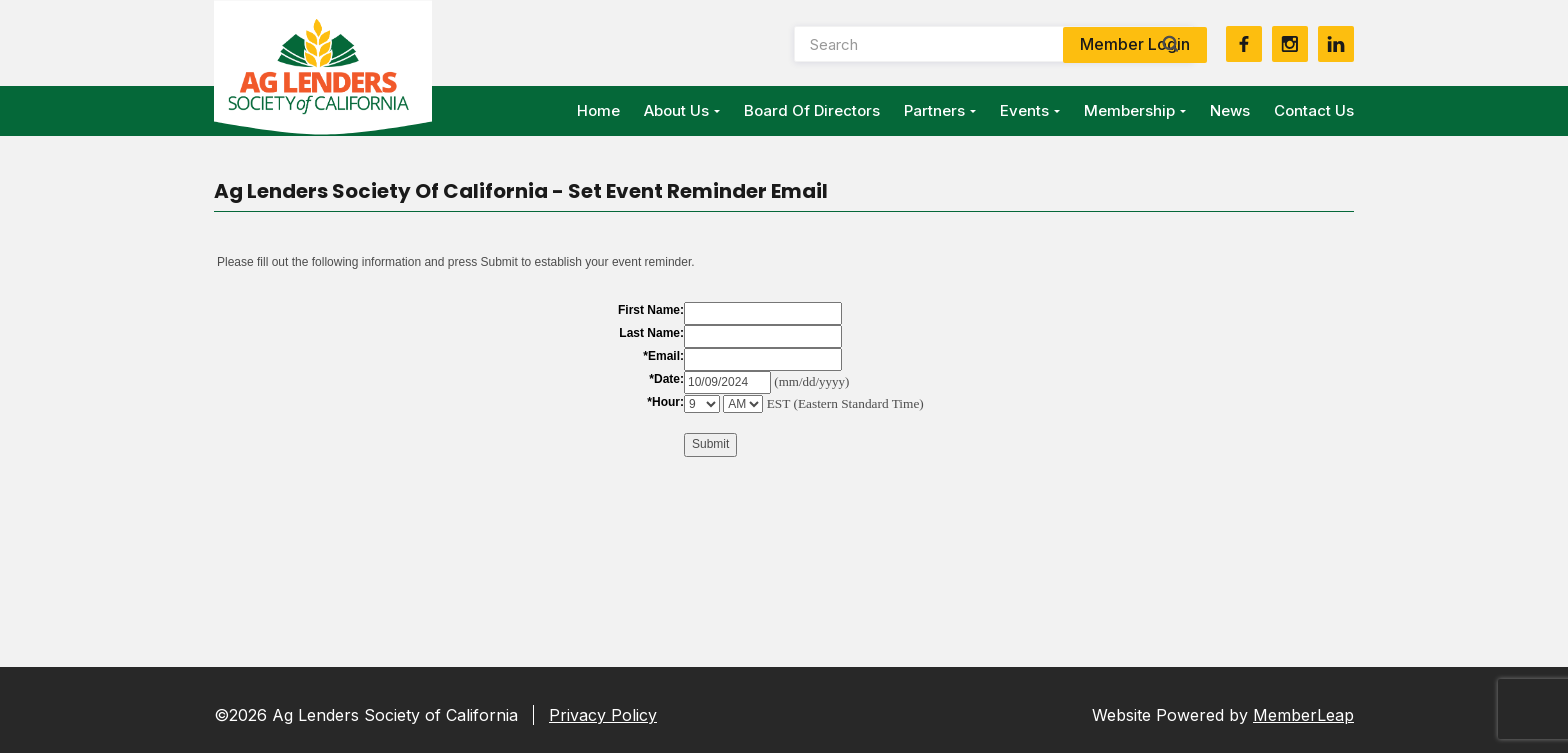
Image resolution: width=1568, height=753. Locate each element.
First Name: (651, 310)
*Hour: (665, 402)
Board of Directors (812, 110)
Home (598, 110)
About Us (682, 110)
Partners (940, 110)
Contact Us (1314, 110)
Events (1030, 110)
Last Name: (651, 333)
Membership (1135, 110)
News (1230, 110)
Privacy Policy (603, 715)
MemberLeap (1303, 715)
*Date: (666, 379)
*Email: (663, 356)
